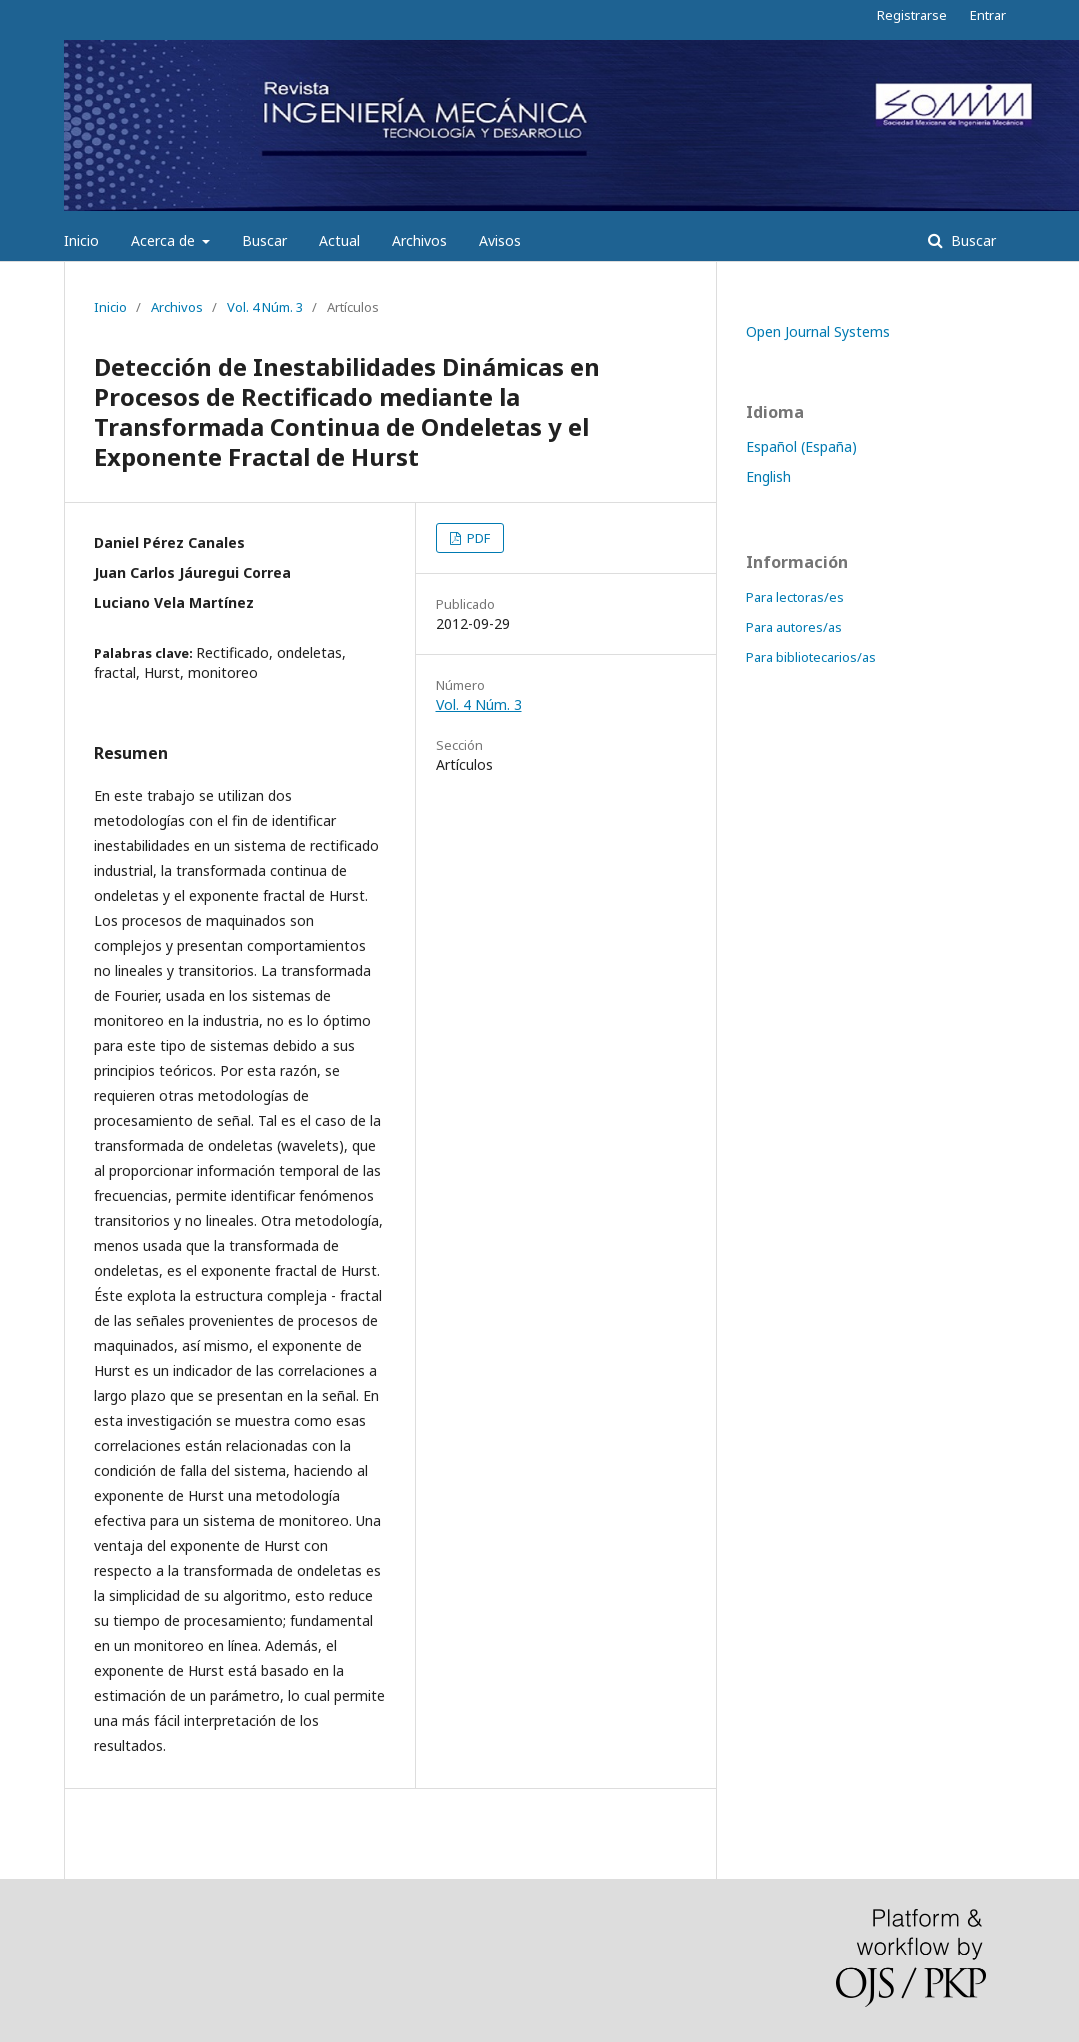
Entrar (988, 15)
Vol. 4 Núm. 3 (265, 307)
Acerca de (165, 240)
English (768, 476)
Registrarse (912, 15)
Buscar (264, 240)
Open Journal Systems (818, 331)
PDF (477, 538)
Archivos (419, 240)
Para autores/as (794, 627)
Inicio (81, 240)
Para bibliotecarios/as (811, 657)
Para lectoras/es (795, 597)
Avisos (500, 240)
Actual (339, 240)
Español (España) (801, 446)
